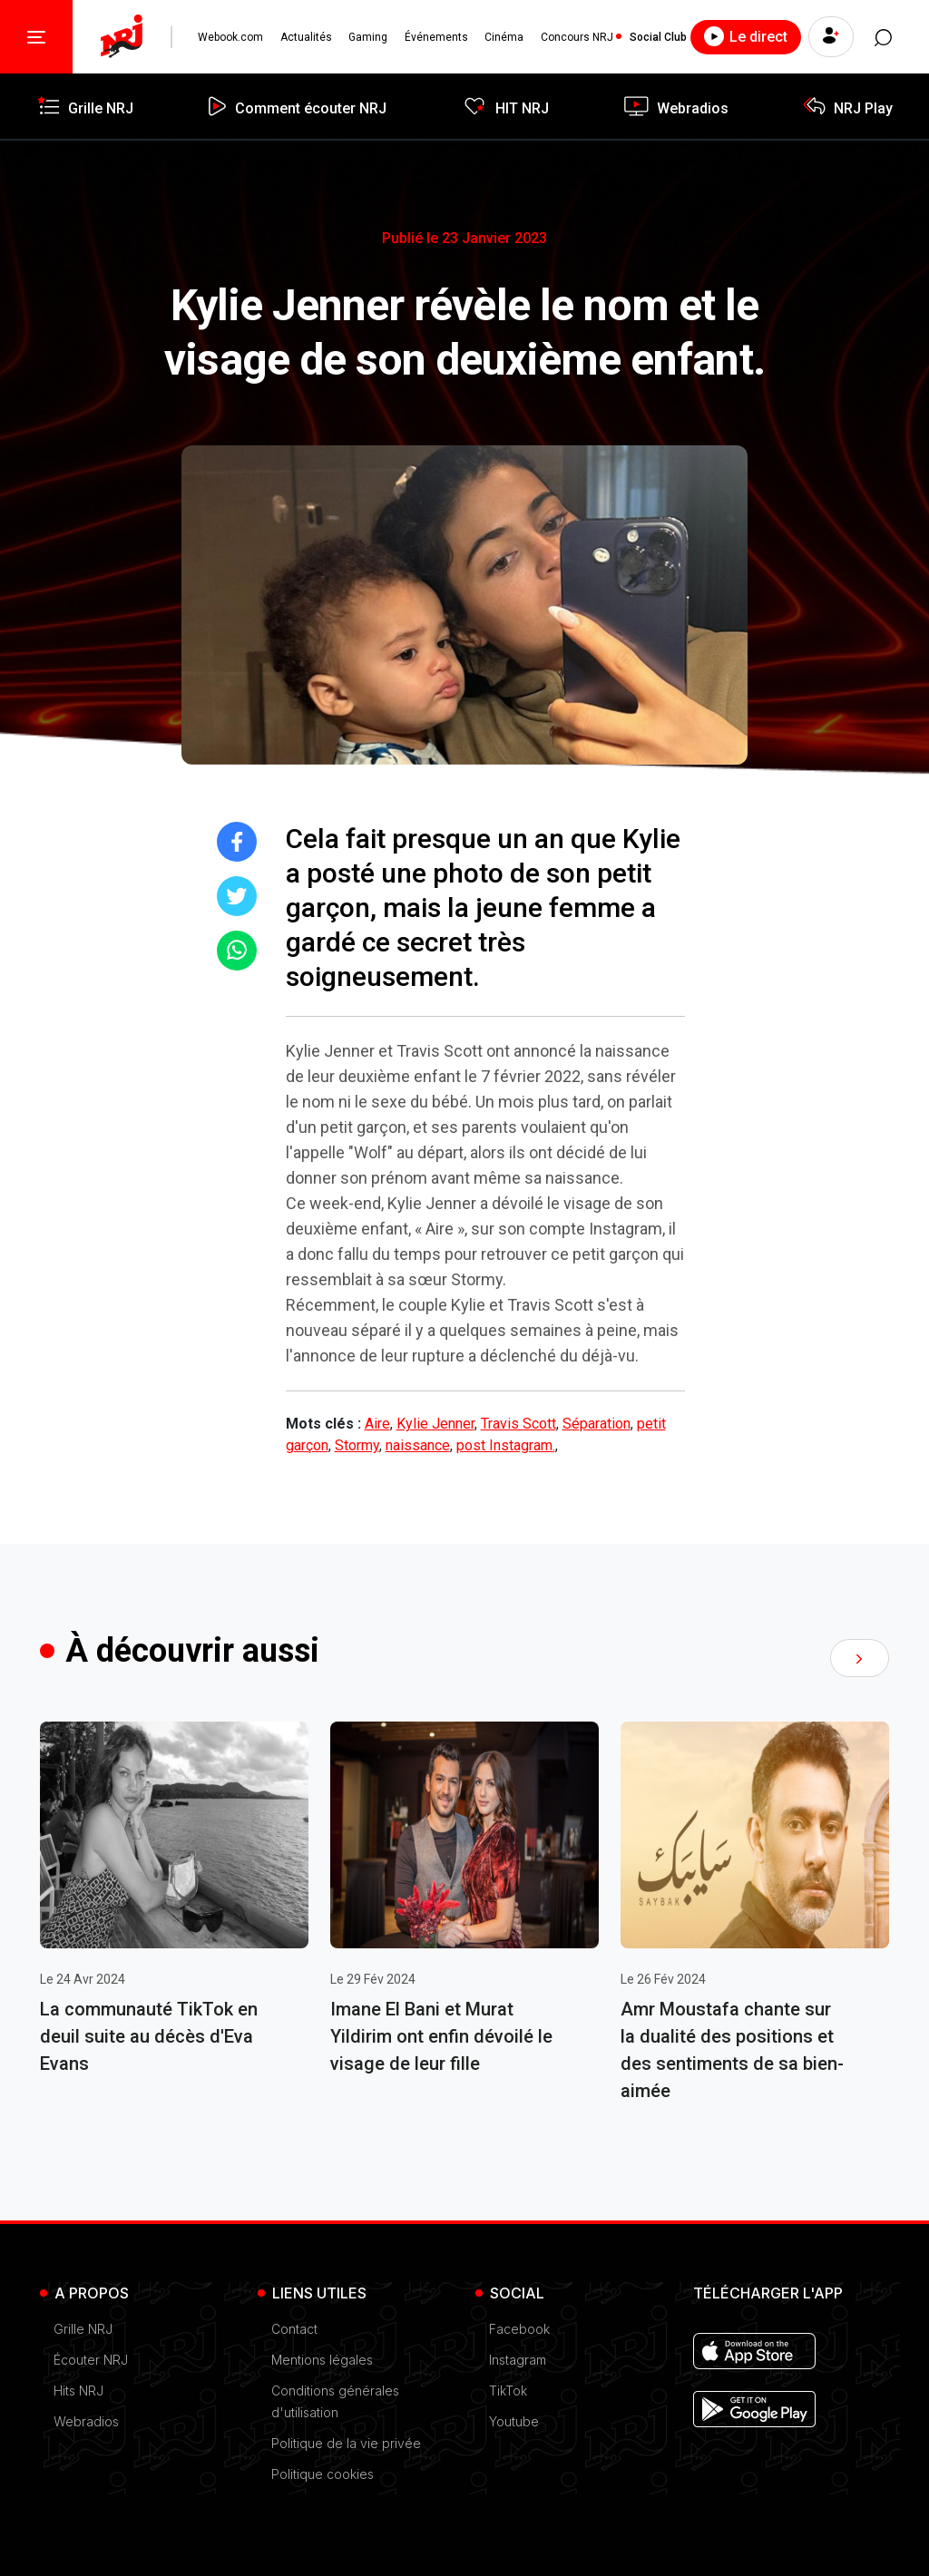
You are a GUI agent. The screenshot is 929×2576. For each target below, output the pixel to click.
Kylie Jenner (435, 1423)
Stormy (357, 1445)
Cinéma (503, 37)
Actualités (306, 37)
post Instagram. (505, 1445)
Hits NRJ (78, 2390)
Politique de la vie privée (346, 2443)
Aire (377, 1423)
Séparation (596, 1423)
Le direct (744, 36)
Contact (294, 2329)
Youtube (514, 2421)
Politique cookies (322, 2474)
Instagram (517, 2359)
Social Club (657, 37)
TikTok (508, 2390)
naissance (418, 1445)
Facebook (519, 2329)
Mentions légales (322, 2359)
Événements (435, 37)
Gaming (367, 37)
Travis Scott (518, 1423)
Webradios (86, 2421)
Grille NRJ (83, 2329)
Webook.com (230, 37)
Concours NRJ (576, 37)
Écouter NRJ (91, 2359)
